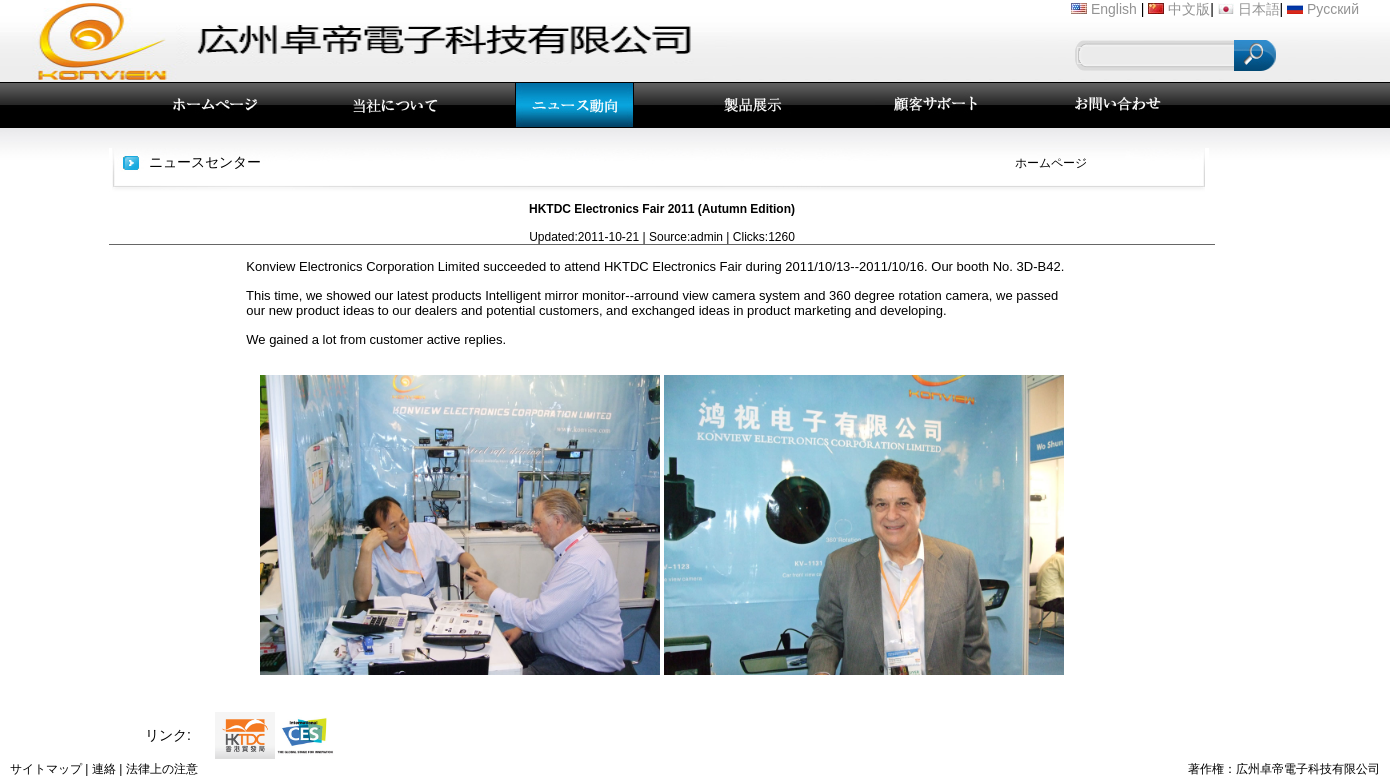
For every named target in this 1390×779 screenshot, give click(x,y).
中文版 (1189, 9)
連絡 (104, 769)
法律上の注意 (162, 769)
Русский (1333, 9)
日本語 (1259, 9)
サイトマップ (46, 769)
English (1114, 9)
